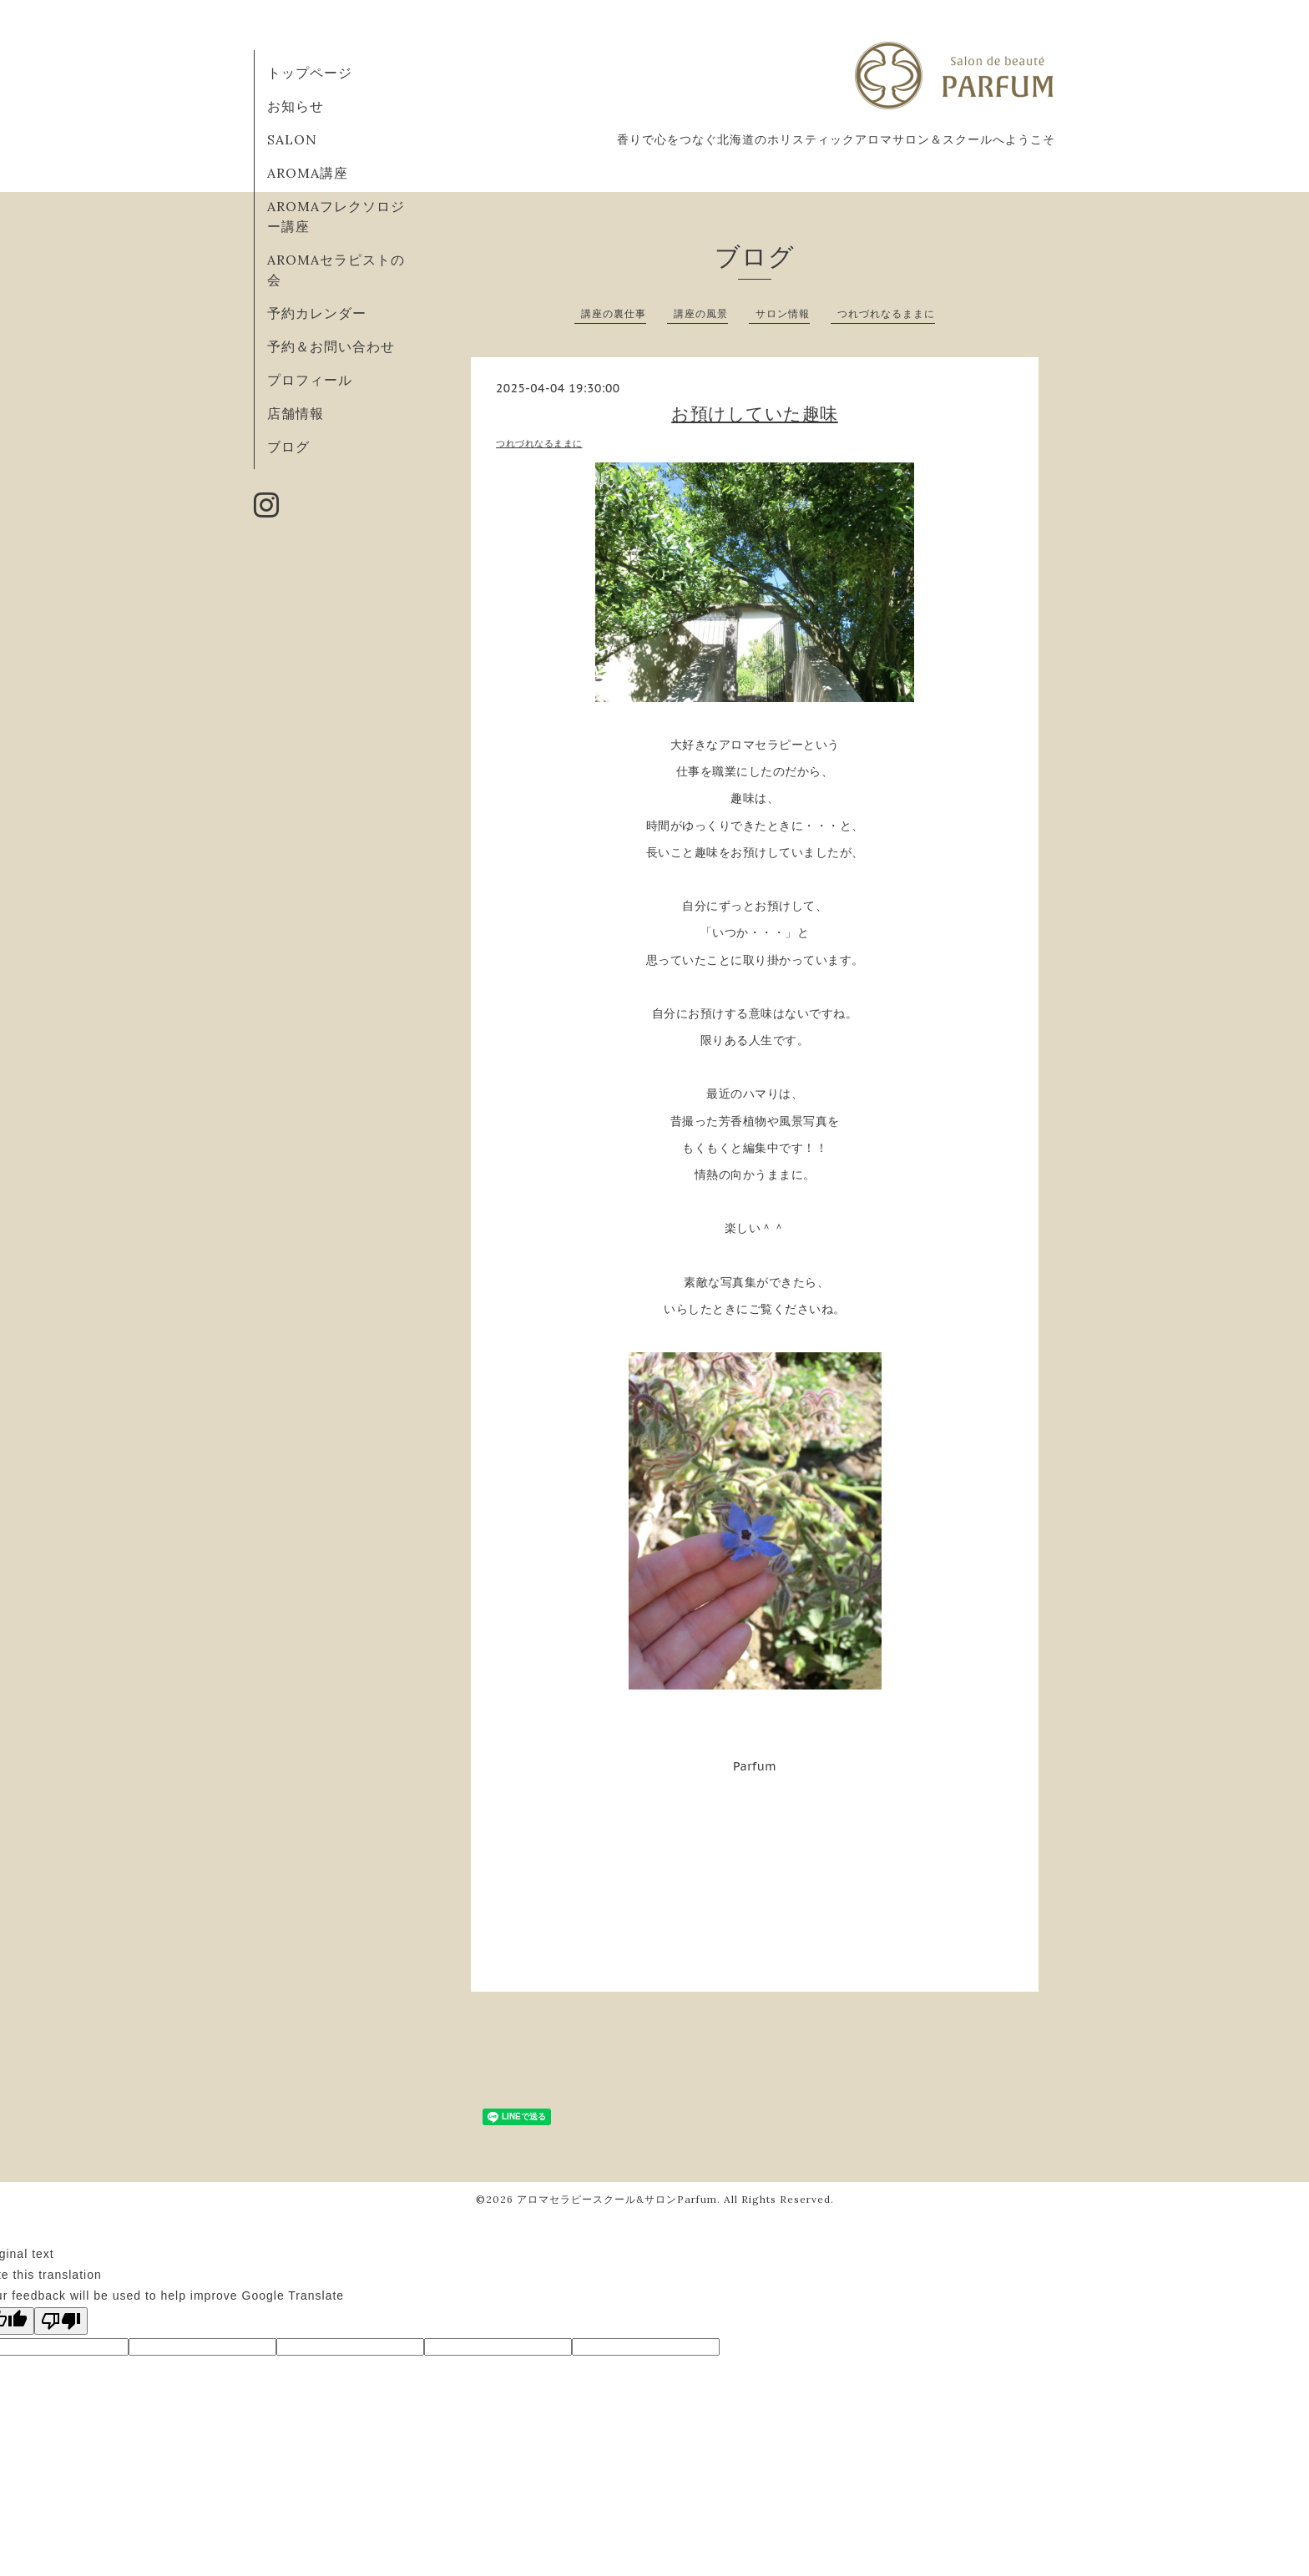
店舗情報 (295, 413)
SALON (292, 139)
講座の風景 (701, 313)
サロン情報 (783, 313)
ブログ (288, 446)
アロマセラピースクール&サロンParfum (617, 2199)
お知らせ (295, 106)
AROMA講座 (307, 172)
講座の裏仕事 (613, 313)
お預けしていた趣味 (754, 413)
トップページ (309, 72)
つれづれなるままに (886, 313)
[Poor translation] (61, 2321)
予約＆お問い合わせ (331, 346)
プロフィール (309, 379)
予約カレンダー (316, 313)
